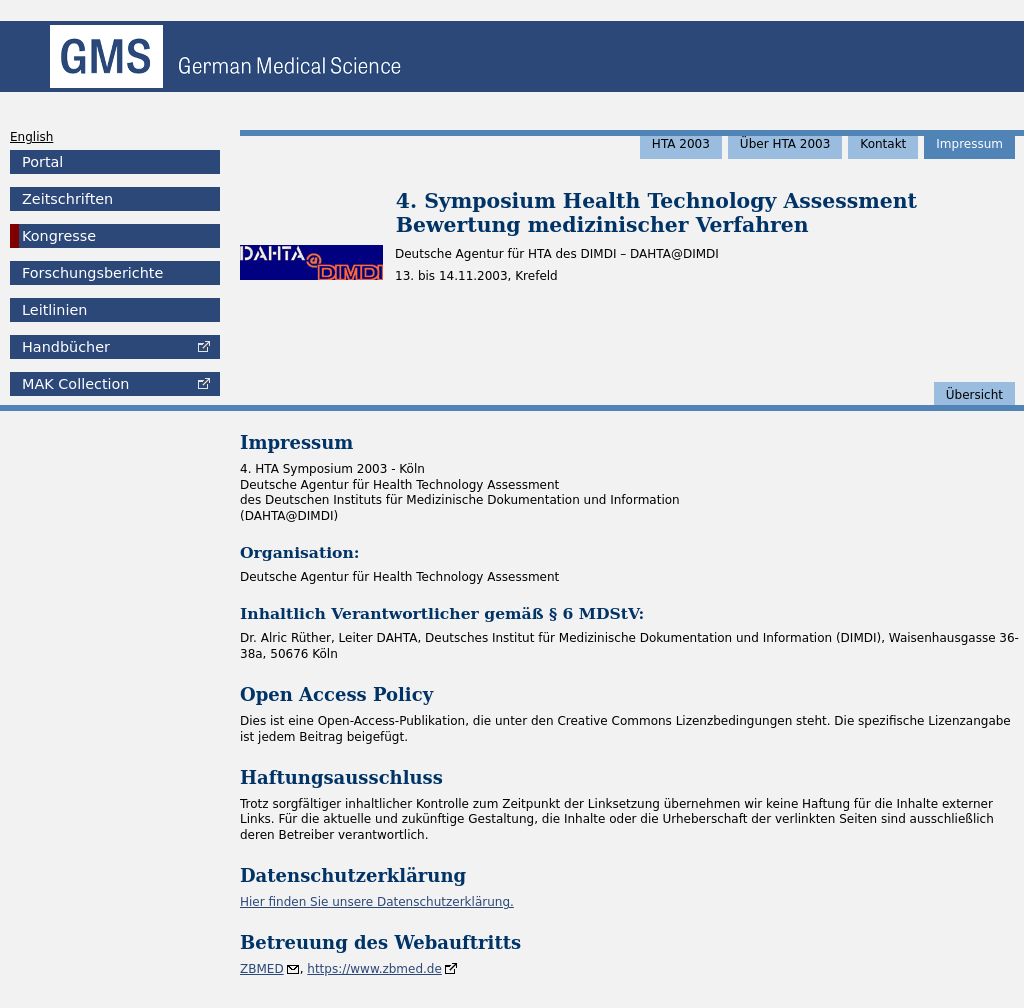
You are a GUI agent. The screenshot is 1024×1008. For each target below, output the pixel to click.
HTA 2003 (681, 144)
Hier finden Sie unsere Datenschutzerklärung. (377, 902)
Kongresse (59, 236)
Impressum (969, 144)
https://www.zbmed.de (374, 969)
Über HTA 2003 (785, 144)
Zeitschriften (67, 199)
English (31, 137)
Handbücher (66, 347)
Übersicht (974, 395)
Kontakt (883, 144)
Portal (42, 162)
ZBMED (262, 969)
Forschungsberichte (92, 273)
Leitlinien (54, 310)
